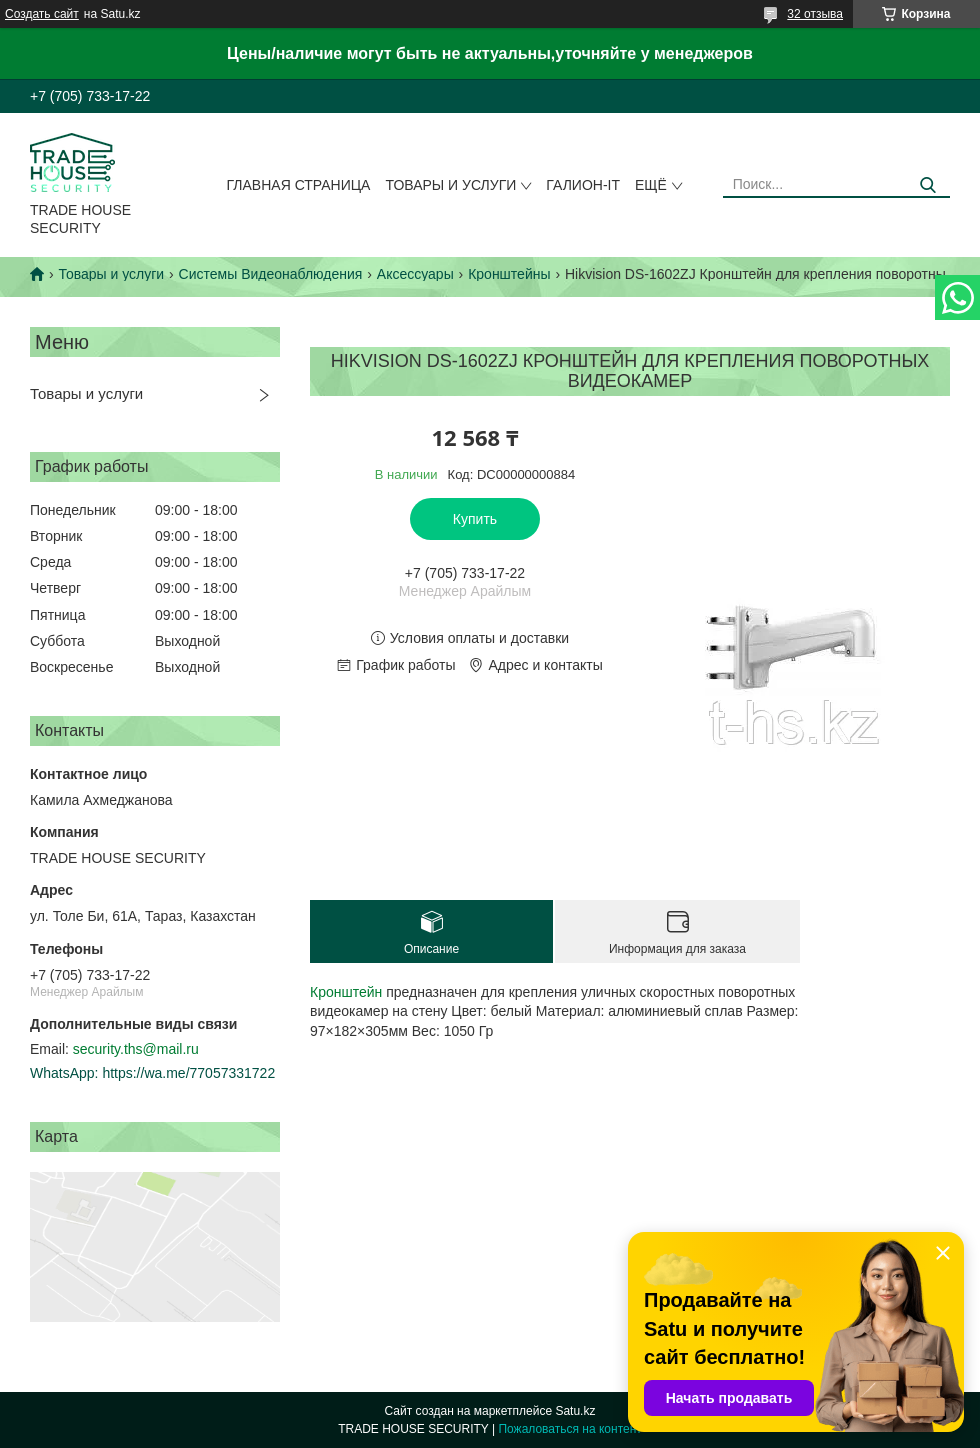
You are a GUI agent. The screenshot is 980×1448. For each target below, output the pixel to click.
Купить (475, 519)
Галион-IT (583, 185)
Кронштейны (509, 274)
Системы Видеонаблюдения (271, 274)
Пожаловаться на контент (569, 1429)
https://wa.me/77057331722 (188, 1073)
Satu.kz (575, 1411)
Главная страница (299, 185)
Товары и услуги (450, 185)
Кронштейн (346, 992)
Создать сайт (42, 14)
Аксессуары (415, 274)
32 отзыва (815, 14)
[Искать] (927, 185)
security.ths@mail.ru (136, 1049)
